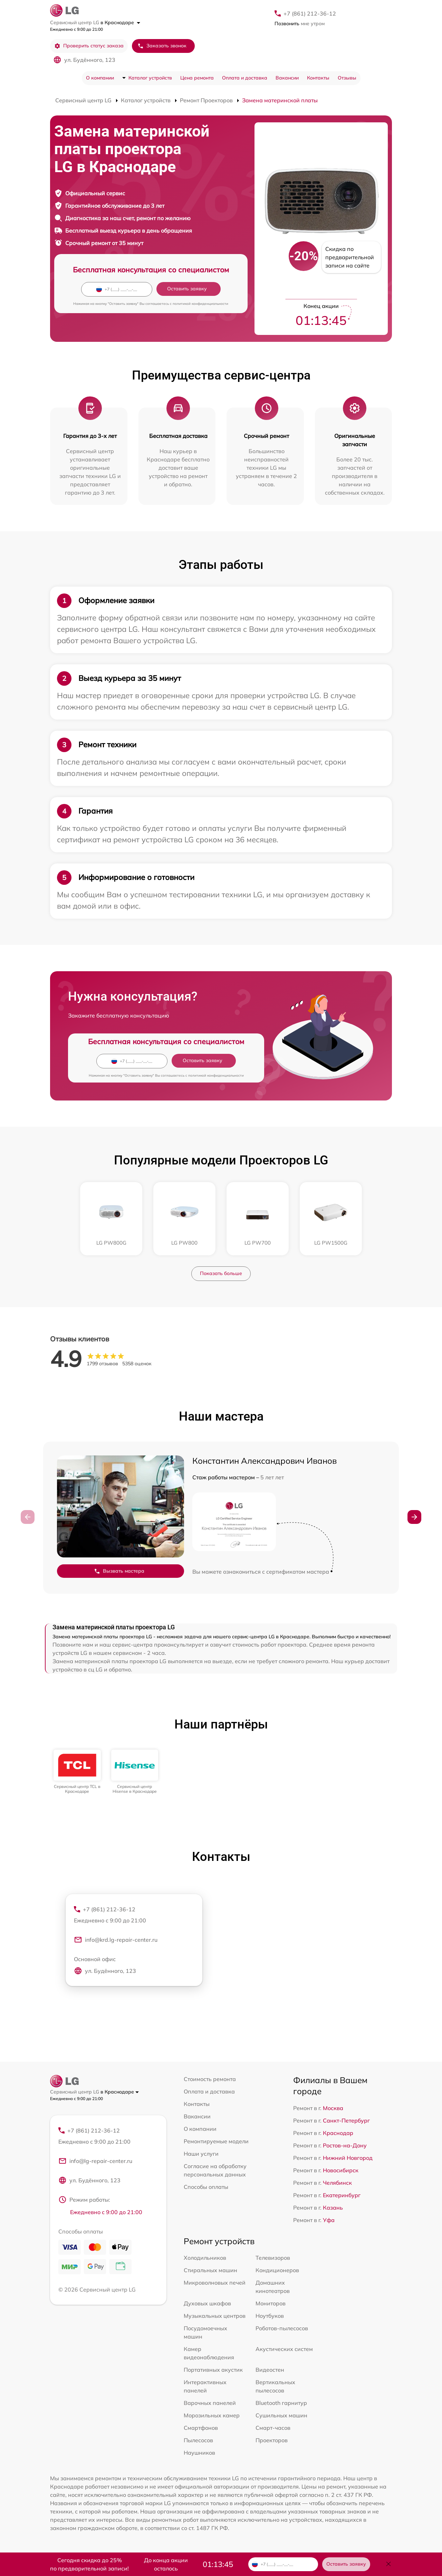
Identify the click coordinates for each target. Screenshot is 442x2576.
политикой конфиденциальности (200, 303)
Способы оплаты (206, 2186)
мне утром (300, 23)
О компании (100, 78)
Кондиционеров (277, 2270)
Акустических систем (284, 2348)
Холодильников (205, 2257)
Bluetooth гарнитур (281, 2402)
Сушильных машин (281, 2415)
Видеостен (270, 2369)
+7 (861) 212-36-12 (310, 13)
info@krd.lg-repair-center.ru (115, 1940)
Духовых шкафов (207, 2303)
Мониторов (271, 2303)
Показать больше (221, 1273)
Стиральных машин (210, 2270)
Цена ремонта (197, 78)
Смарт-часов (273, 2427)
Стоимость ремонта (210, 2079)
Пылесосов (198, 2440)
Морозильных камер (212, 2415)
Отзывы (347, 78)
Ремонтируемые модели (216, 2141)
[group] (77, 1772)
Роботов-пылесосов (282, 2328)
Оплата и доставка (244, 78)
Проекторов (272, 2440)
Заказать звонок (161, 46)
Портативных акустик (213, 2369)
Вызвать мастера (119, 1571)
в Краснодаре (120, 22)
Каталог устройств (150, 78)
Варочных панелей (210, 2402)
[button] (414, 1517)
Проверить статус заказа (89, 46)
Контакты (318, 78)
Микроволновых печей (215, 2282)
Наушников (199, 2452)
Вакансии (287, 78)
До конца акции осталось (166, 2564)
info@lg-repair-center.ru (95, 2161)
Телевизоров (273, 2257)
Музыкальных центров (215, 2315)
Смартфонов (201, 2427)
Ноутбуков (270, 2315)
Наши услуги (201, 2153)
